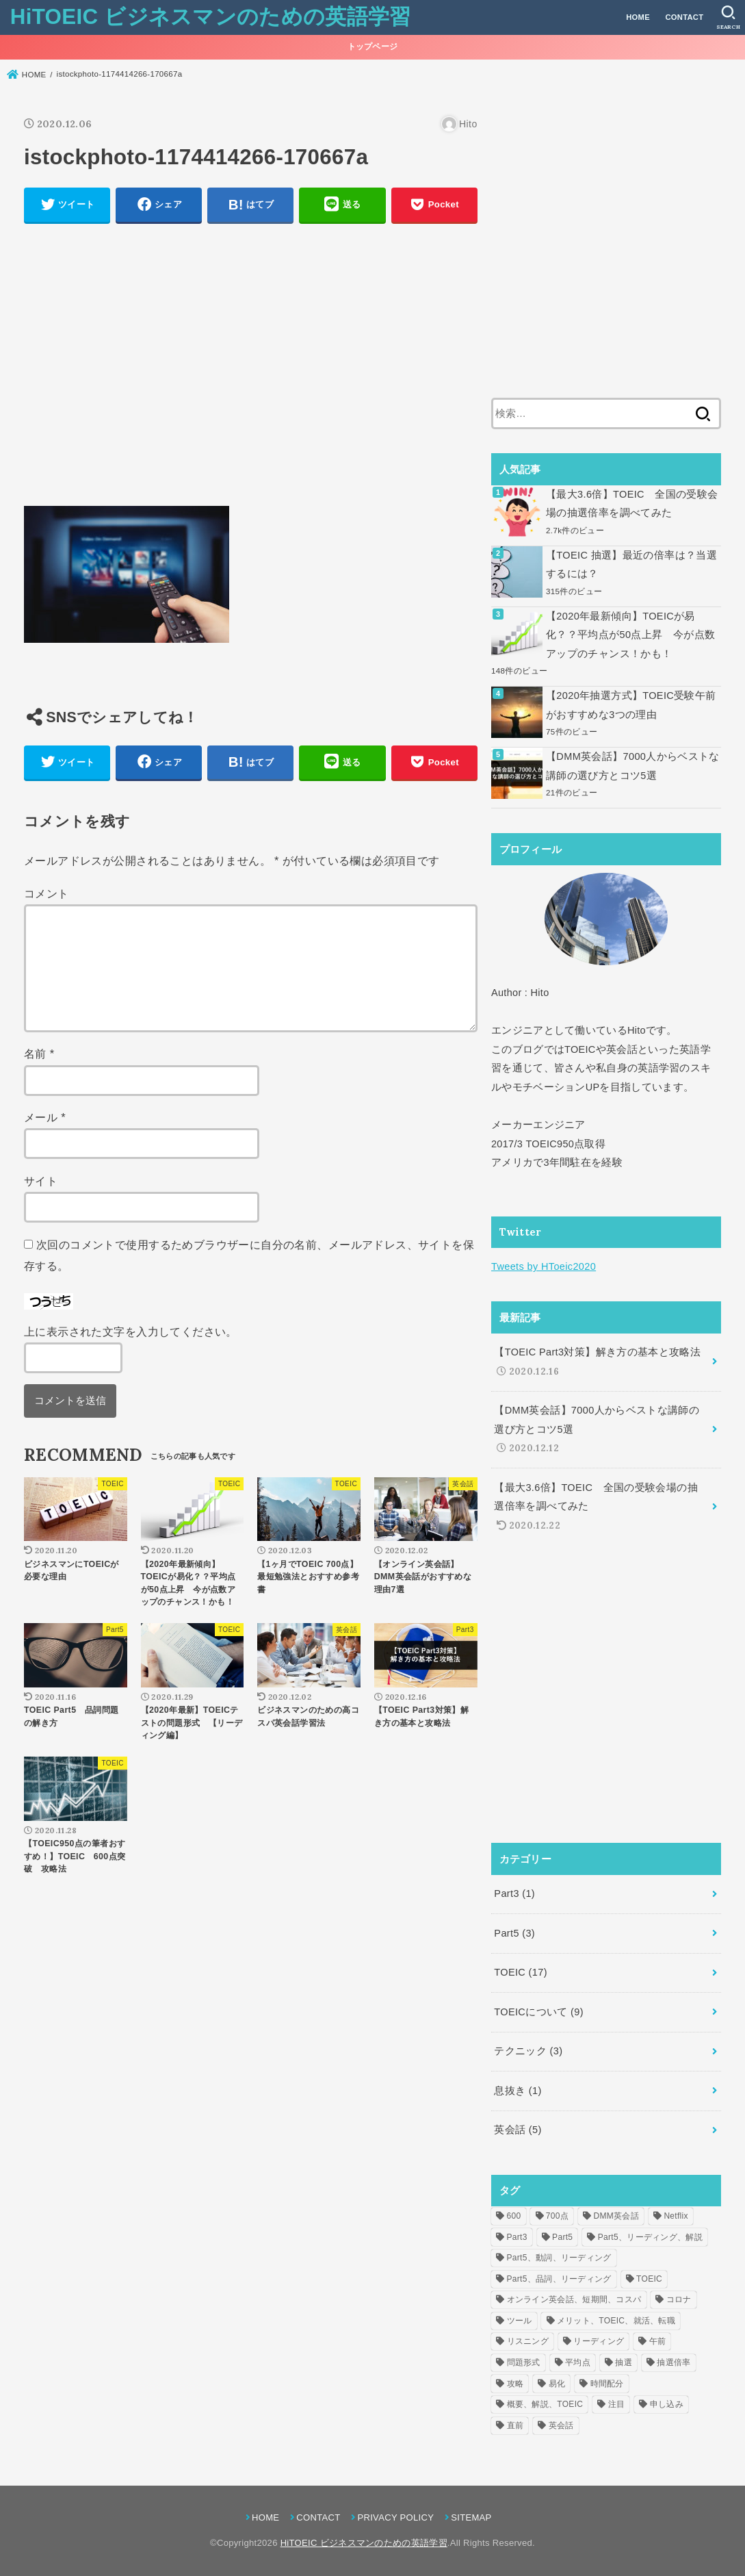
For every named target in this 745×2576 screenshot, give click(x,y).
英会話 (517, 2129)
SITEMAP (471, 2517)
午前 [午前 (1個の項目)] (657, 2341)
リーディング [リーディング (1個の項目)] (598, 2341)
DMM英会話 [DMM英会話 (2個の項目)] (616, 2216)
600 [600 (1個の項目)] (514, 2216)
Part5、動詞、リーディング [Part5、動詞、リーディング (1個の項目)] (559, 2257)
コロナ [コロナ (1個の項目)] (679, 2299)
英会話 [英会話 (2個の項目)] (561, 2425)
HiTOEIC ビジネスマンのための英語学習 (210, 17)
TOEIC (520, 1972)
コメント (46, 893)
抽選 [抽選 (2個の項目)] (623, 2362)
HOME (638, 17)
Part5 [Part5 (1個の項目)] (562, 2237)
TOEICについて (539, 2011)
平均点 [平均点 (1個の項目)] (577, 2362)
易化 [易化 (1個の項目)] (557, 2383)
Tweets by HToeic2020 (543, 1266)
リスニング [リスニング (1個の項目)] (528, 2341)
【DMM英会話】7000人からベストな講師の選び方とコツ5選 (633, 766)
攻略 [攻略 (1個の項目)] (515, 2383)
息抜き (517, 2090)
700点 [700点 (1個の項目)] (557, 2216)
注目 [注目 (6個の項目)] (616, 2404)
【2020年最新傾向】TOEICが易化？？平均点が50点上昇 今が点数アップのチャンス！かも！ (630, 635)
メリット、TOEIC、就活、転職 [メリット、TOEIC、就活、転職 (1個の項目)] (616, 2320)
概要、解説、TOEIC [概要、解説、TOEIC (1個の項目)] (545, 2404)
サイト (40, 1181)
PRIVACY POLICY (395, 2517)
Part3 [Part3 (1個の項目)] (517, 2237)
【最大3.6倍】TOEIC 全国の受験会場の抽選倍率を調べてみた (632, 504)
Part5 (514, 1933)
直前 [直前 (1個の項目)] (515, 2425)
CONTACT (684, 17)
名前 (39, 1053)
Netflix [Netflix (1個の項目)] (676, 2216)
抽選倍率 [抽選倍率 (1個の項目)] (673, 2362)
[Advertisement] (251, 372)
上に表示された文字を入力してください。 (130, 1331)
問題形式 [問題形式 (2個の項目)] (523, 2362)
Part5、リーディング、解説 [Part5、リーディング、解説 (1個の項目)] (650, 2237)
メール (45, 1117)
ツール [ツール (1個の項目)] (519, 2320)
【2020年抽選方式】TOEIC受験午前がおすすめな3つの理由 (631, 705)
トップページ (373, 46)
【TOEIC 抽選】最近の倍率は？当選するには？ (631, 565)
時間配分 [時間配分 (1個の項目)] (607, 2383)
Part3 (514, 1893)
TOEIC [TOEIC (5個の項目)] (649, 2279)
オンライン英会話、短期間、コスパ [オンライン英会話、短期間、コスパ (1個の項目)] (574, 2299)
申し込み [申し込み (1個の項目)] (666, 2404)
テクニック (528, 2050)
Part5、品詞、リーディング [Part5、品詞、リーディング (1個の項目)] (559, 2279)
